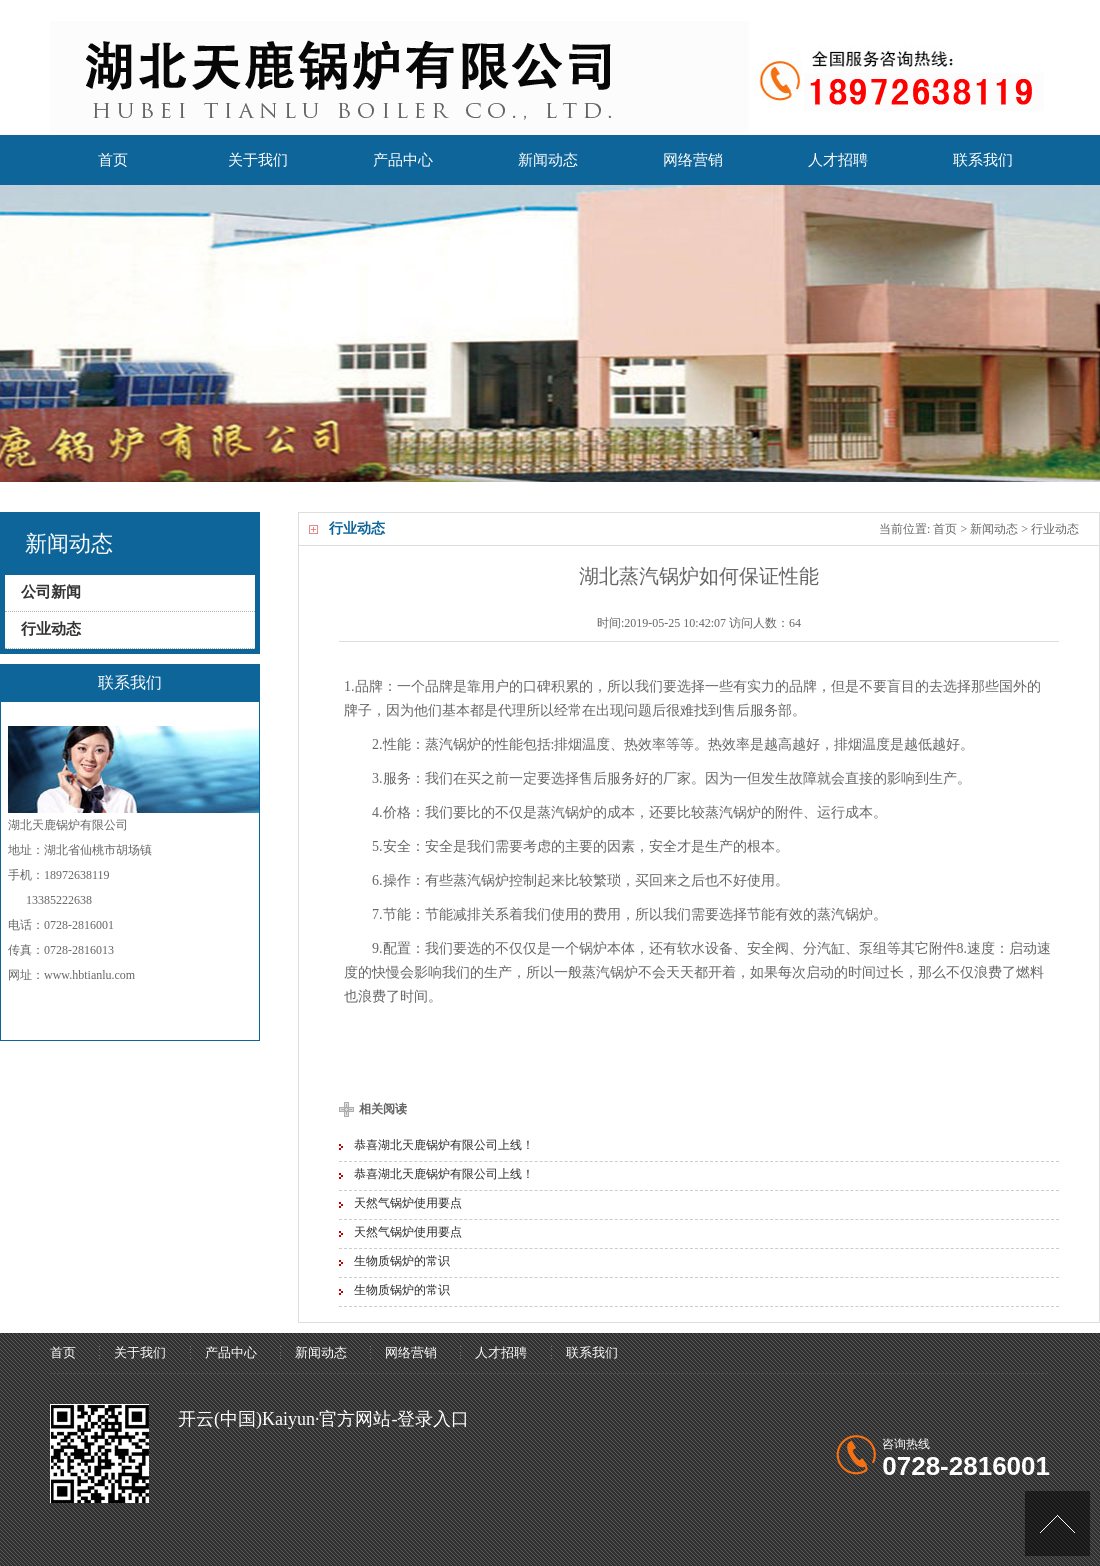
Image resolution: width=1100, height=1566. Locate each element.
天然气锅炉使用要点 (408, 1203)
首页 (113, 168)
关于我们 (258, 168)
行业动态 (1055, 529)
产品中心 (403, 160)
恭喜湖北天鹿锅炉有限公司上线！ (444, 1145)
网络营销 (693, 160)
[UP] (1057, 1523)
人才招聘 (838, 160)
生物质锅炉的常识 (402, 1261)
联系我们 (983, 160)
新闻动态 (548, 160)
